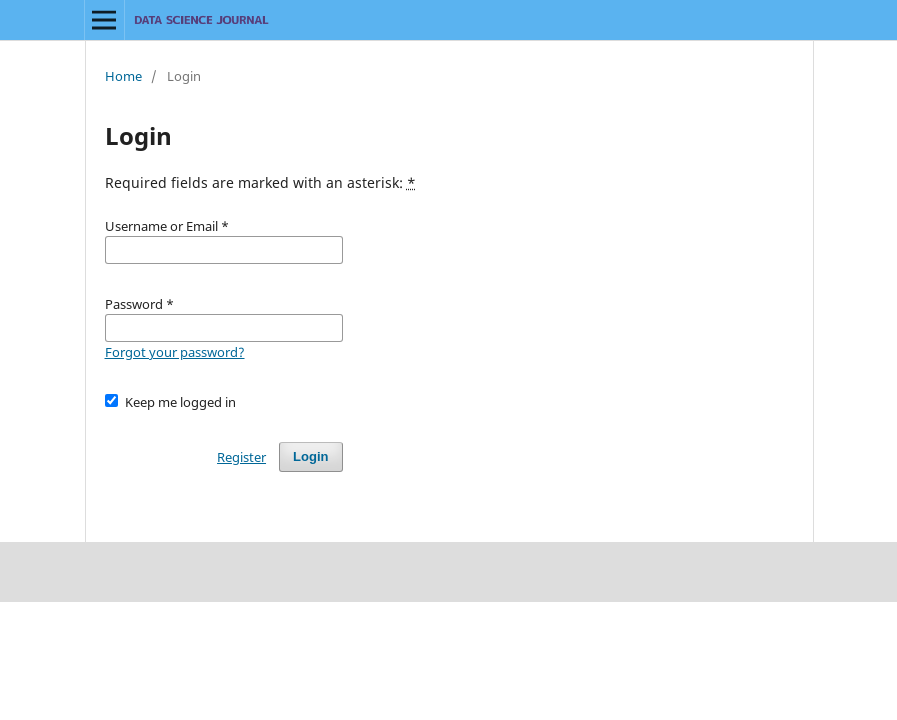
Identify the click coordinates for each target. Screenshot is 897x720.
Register (241, 457)
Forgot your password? (175, 352)
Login (310, 456)
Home (123, 76)
